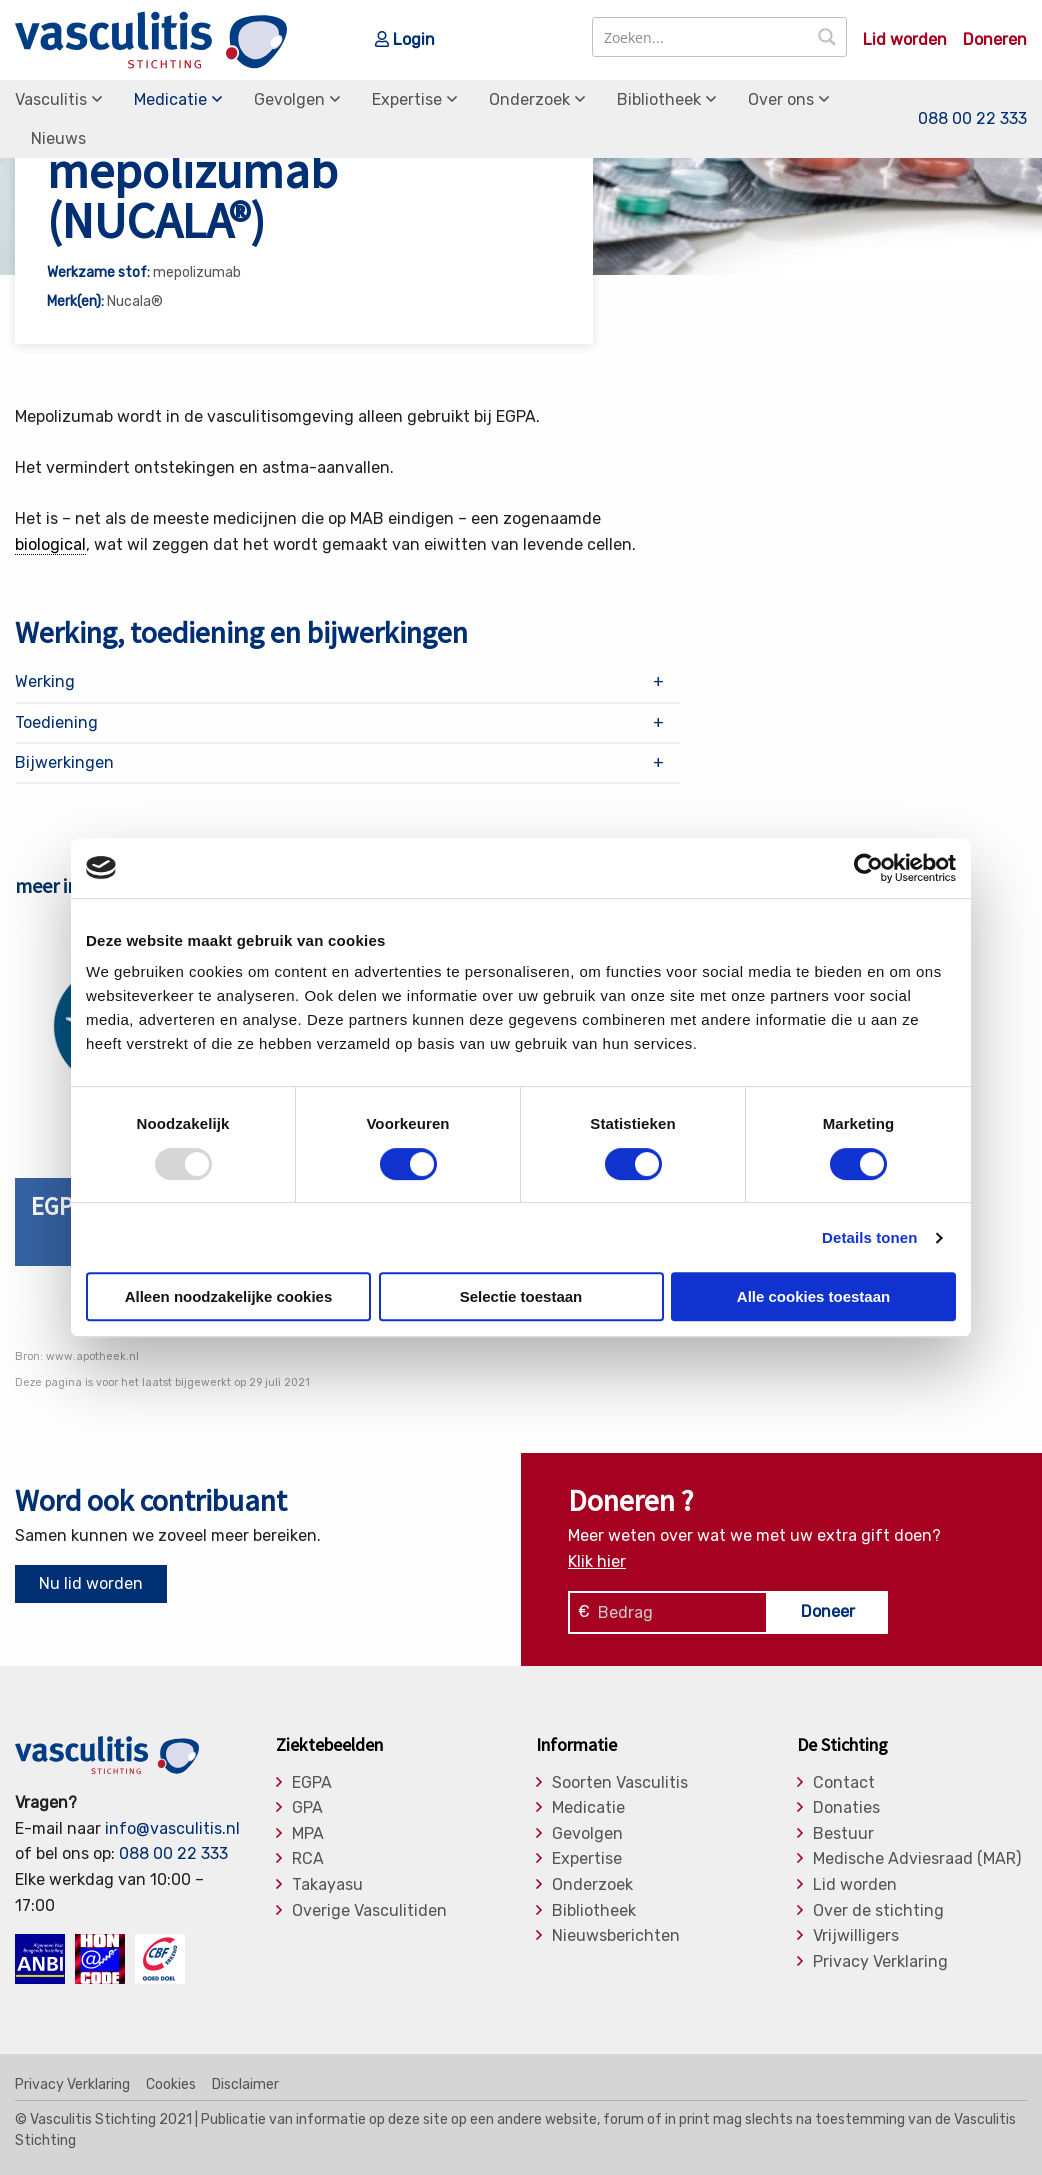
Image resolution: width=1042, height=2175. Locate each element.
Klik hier (597, 1561)
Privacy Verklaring (880, 1962)
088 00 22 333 (972, 118)
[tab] (347, 682)
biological (50, 544)
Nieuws (58, 138)
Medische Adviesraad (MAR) (917, 1859)
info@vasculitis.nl (172, 1828)
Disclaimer (245, 2085)
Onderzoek (529, 99)
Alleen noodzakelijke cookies (229, 1296)
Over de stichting (878, 1911)
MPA (308, 1834)
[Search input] (701, 37)
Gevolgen (289, 99)
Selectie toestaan (521, 1296)
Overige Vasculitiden (369, 1911)
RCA (308, 1859)
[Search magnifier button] (827, 37)
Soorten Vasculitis (620, 1783)
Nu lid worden (91, 1583)
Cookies (171, 2085)
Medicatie (170, 99)
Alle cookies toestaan (813, 1296)
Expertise (407, 99)
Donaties (846, 1808)
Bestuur (843, 1834)
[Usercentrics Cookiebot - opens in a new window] (868, 868)
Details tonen (869, 1237)
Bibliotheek (659, 99)
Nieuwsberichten (616, 1936)
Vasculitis (51, 99)
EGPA (312, 1783)
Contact (844, 1783)
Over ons (781, 99)
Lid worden (905, 40)
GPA (307, 1808)
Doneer (828, 1611)
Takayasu (327, 1885)
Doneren (995, 40)
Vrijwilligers (856, 1936)
